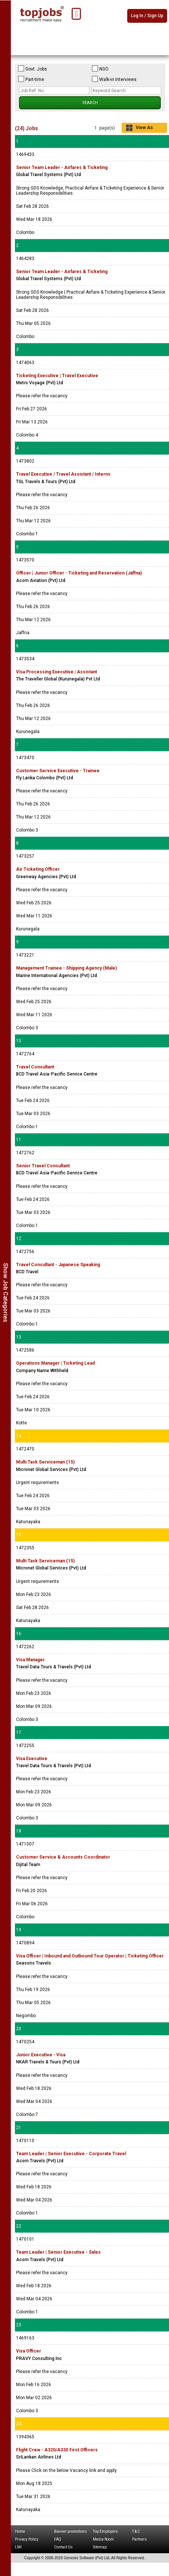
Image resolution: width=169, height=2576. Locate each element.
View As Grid (144, 129)
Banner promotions (70, 2531)
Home (20, 2531)
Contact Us (63, 2547)
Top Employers (105, 2531)
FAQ (57, 2539)
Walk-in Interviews (114, 79)
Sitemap (100, 2547)
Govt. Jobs (32, 69)
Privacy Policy (26, 2539)
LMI (18, 2547)
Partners (139, 2539)
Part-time (31, 79)
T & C (136, 2531)
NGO (100, 69)
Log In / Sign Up (147, 15)
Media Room (103, 2539)
